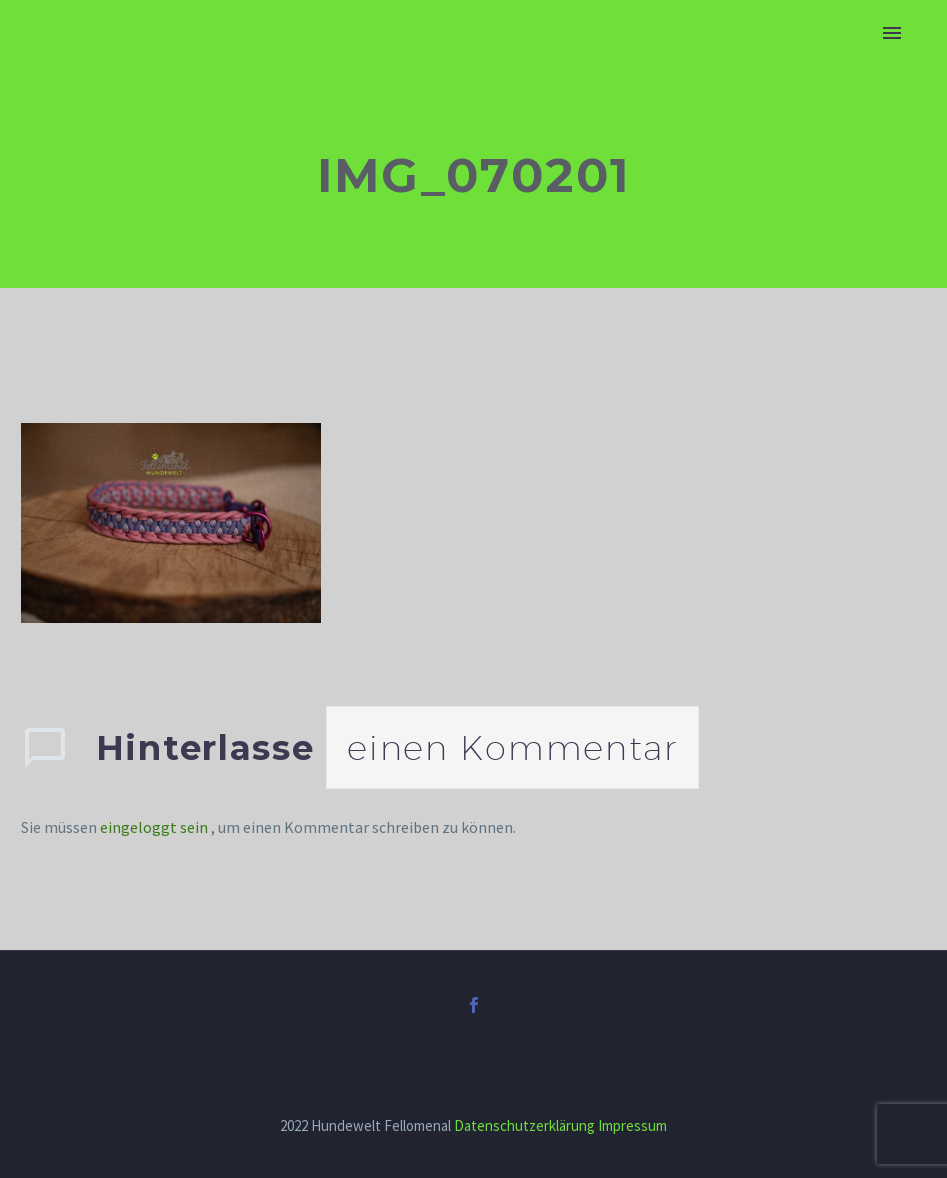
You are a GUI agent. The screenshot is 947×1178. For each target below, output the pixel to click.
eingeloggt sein (155, 827)
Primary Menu (892, 33)
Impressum (632, 1125)
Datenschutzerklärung (524, 1125)
